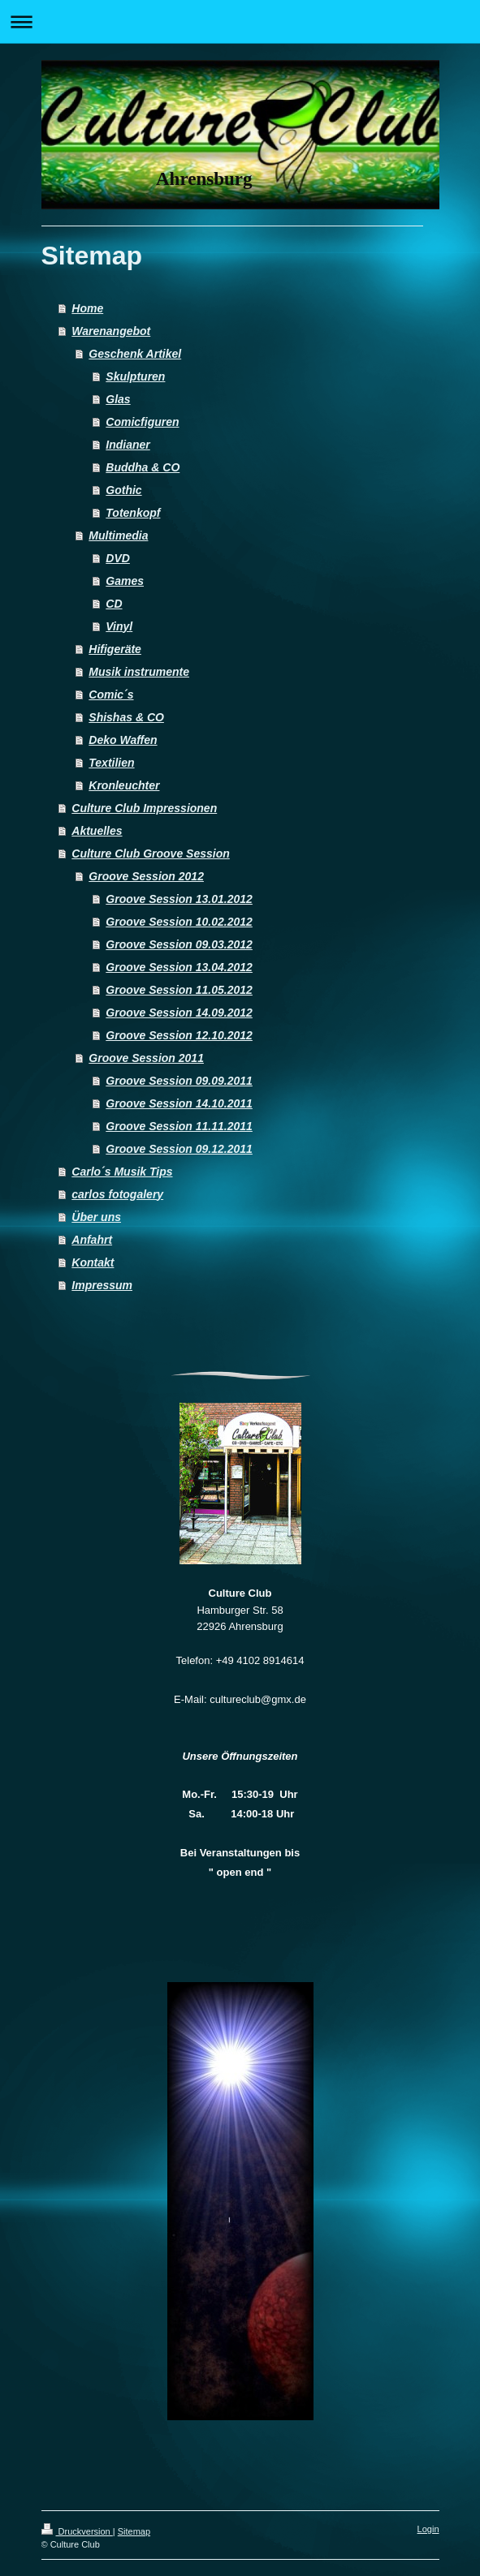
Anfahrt (91, 1239)
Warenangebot (110, 331)
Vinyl (119, 626)
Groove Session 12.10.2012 (179, 1035)
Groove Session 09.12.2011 (179, 1148)
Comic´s (111, 694)
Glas (118, 399)
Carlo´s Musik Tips (121, 1171)
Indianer (127, 444)
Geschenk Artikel (135, 353)
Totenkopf (133, 512)
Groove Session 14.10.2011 (179, 1103)
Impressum (101, 1285)
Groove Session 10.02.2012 (179, 921)
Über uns (96, 1217)
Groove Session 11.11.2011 (179, 1126)
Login (428, 2529)
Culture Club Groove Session (150, 853)
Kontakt (92, 1262)
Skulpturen (135, 376)
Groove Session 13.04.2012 (179, 967)
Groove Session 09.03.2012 (179, 944)
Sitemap (134, 2531)
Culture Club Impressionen (144, 808)
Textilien (111, 762)
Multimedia (118, 535)
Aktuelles (96, 830)
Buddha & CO (142, 467)
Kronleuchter (124, 785)
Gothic (123, 490)
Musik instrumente (139, 671)
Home (87, 308)
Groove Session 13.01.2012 (179, 898)
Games (125, 580)
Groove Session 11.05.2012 (179, 989)
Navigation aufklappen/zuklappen (240, 21)
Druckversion (77, 2531)
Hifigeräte (115, 649)
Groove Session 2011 (146, 1057)
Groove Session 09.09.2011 (179, 1080)
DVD (118, 558)
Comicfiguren (142, 421)
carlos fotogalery (117, 1194)
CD (114, 603)
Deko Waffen (123, 739)
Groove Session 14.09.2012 (179, 1012)
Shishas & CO (126, 717)
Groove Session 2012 (146, 876)
